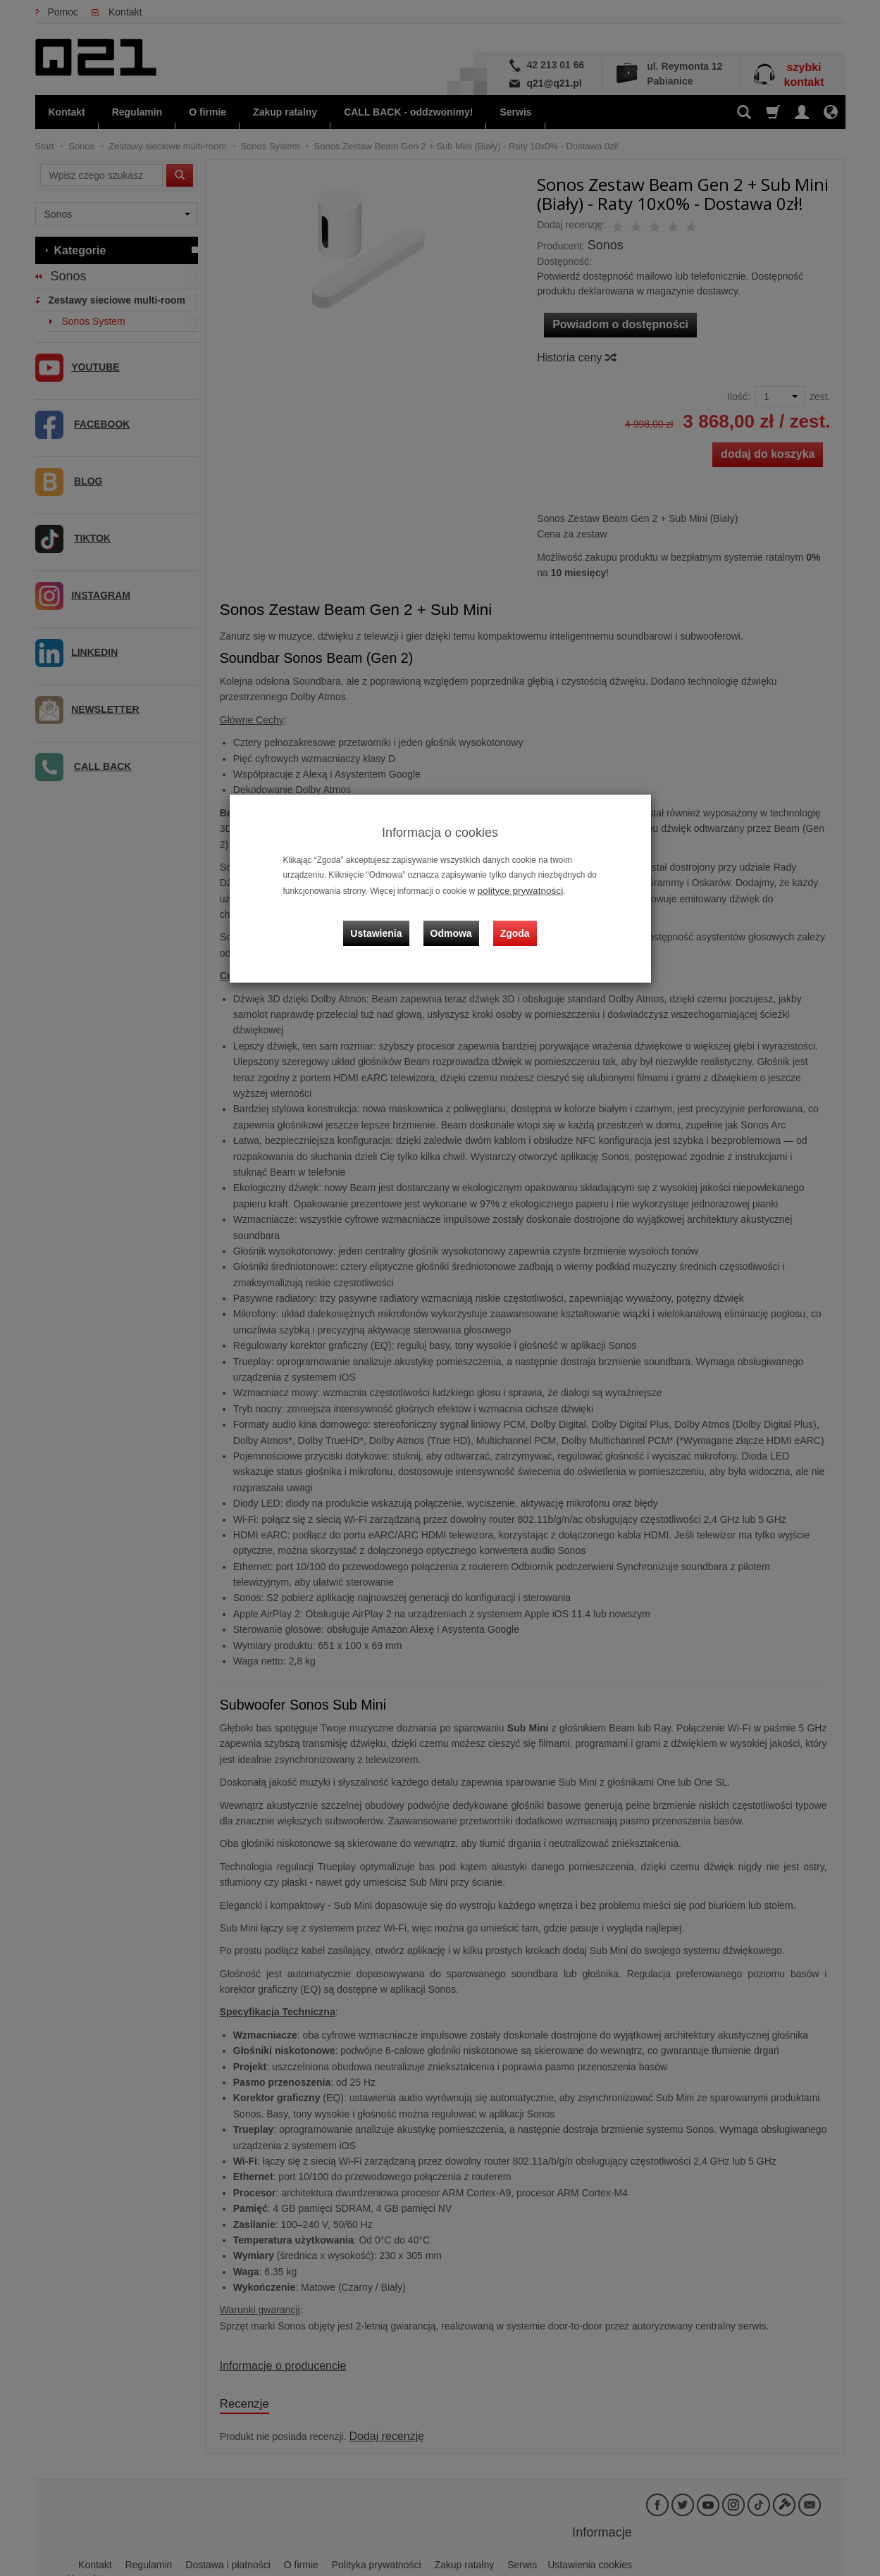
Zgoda (511, 920)
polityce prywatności (515, 890)
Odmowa (455, 920)
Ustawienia (386, 920)
